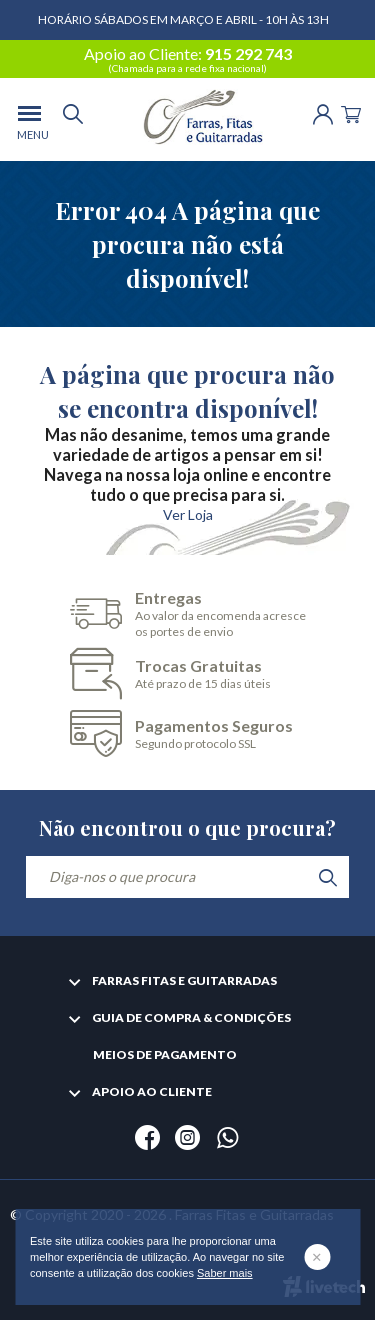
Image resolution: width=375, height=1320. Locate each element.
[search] (73, 119)
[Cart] (351, 112)
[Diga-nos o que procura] (187, 877)
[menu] (29, 119)
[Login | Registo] (323, 112)
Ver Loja (188, 514)
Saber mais (225, 1273)
